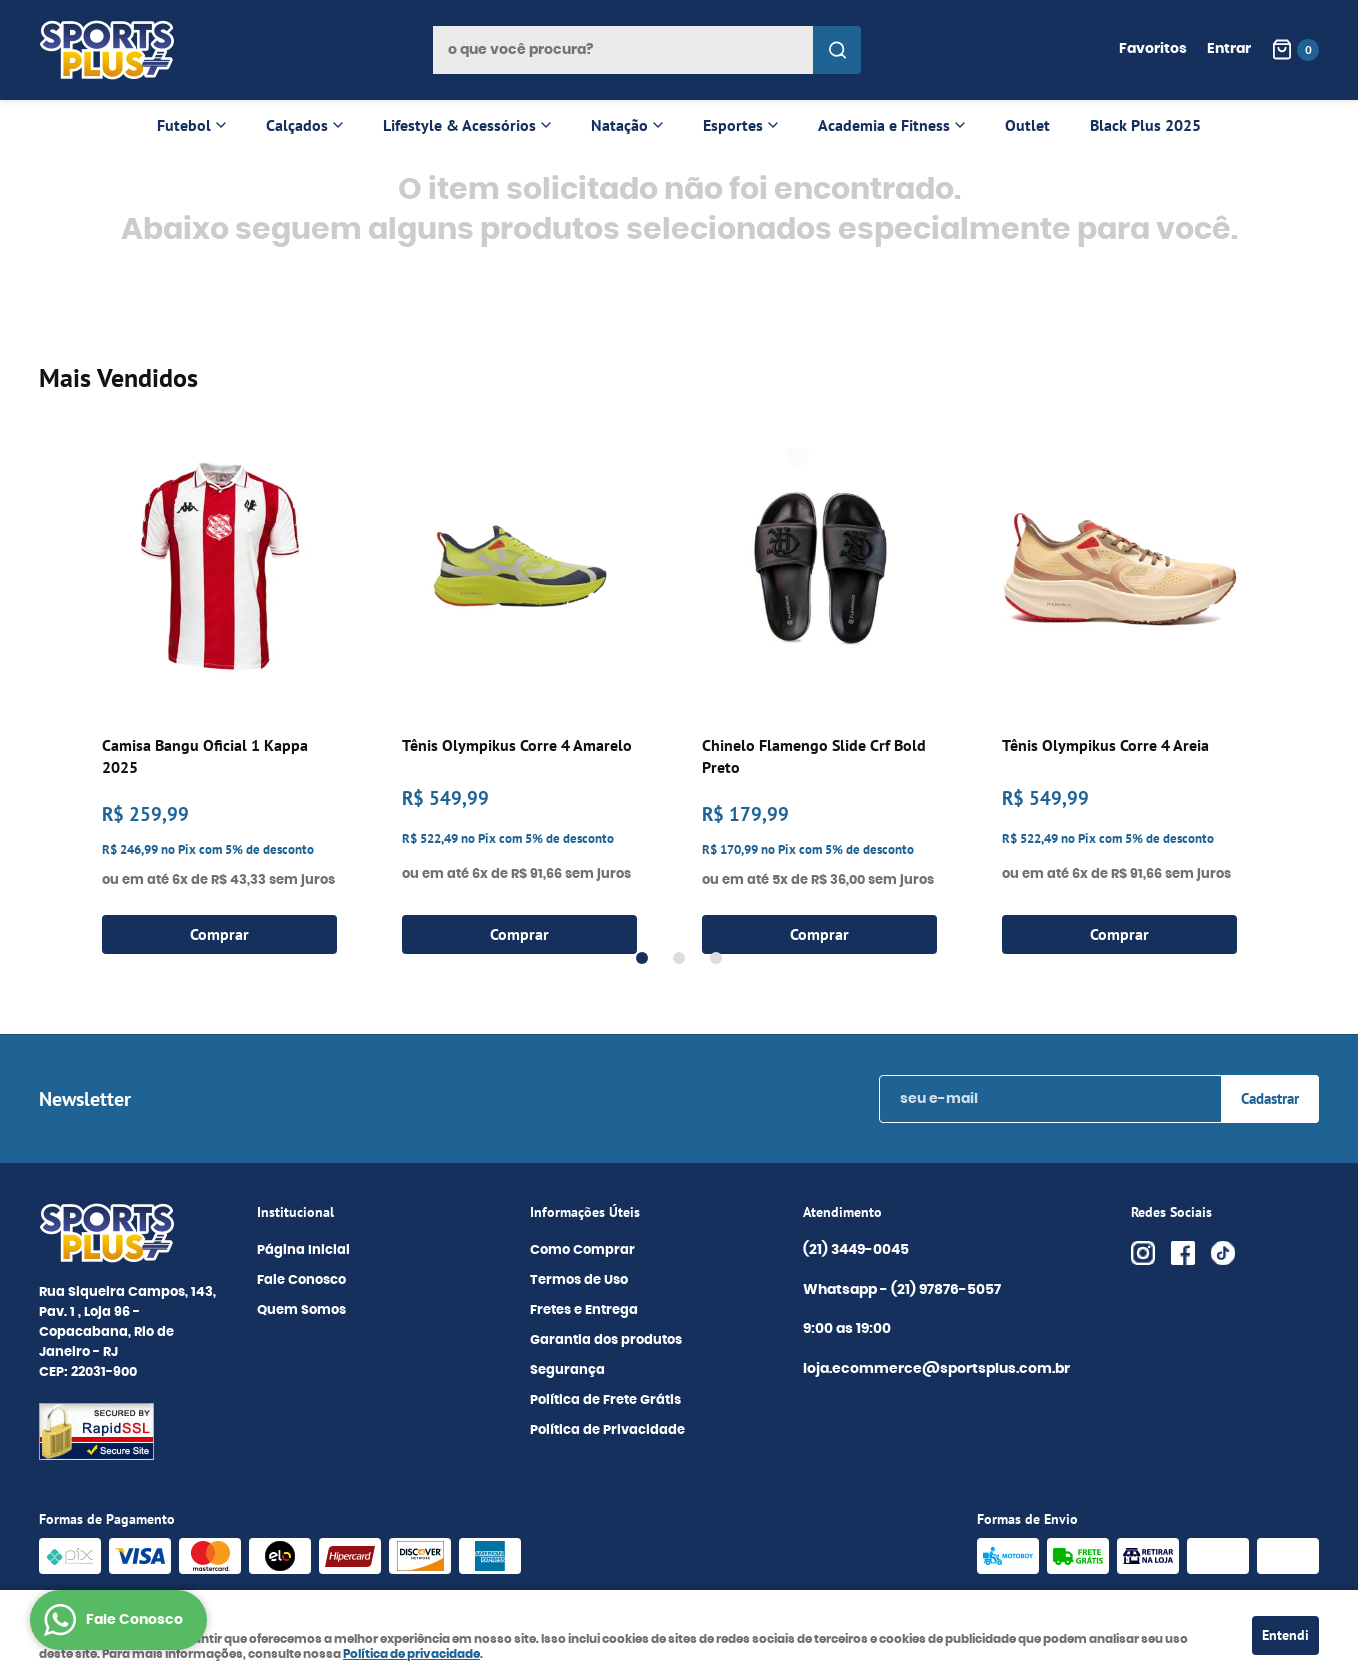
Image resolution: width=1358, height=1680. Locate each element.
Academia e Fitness (884, 125)
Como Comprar (582, 1250)
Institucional (295, 1212)
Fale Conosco (301, 1280)
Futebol (184, 125)
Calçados (297, 125)
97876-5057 (947, 1291)
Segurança (567, 1370)
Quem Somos (301, 1310)
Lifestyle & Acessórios (459, 125)
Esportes (733, 125)
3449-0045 (856, 1251)
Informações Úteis (585, 1212)
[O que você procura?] (837, 50)
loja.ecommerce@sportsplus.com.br (936, 1369)
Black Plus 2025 (1145, 125)
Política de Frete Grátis (605, 1400)
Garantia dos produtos (606, 1340)
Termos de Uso (579, 1280)
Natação (619, 125)
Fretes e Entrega (584, 1310)
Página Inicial (303, 1250)
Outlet (1027, 125)
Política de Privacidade (607, 1430)
